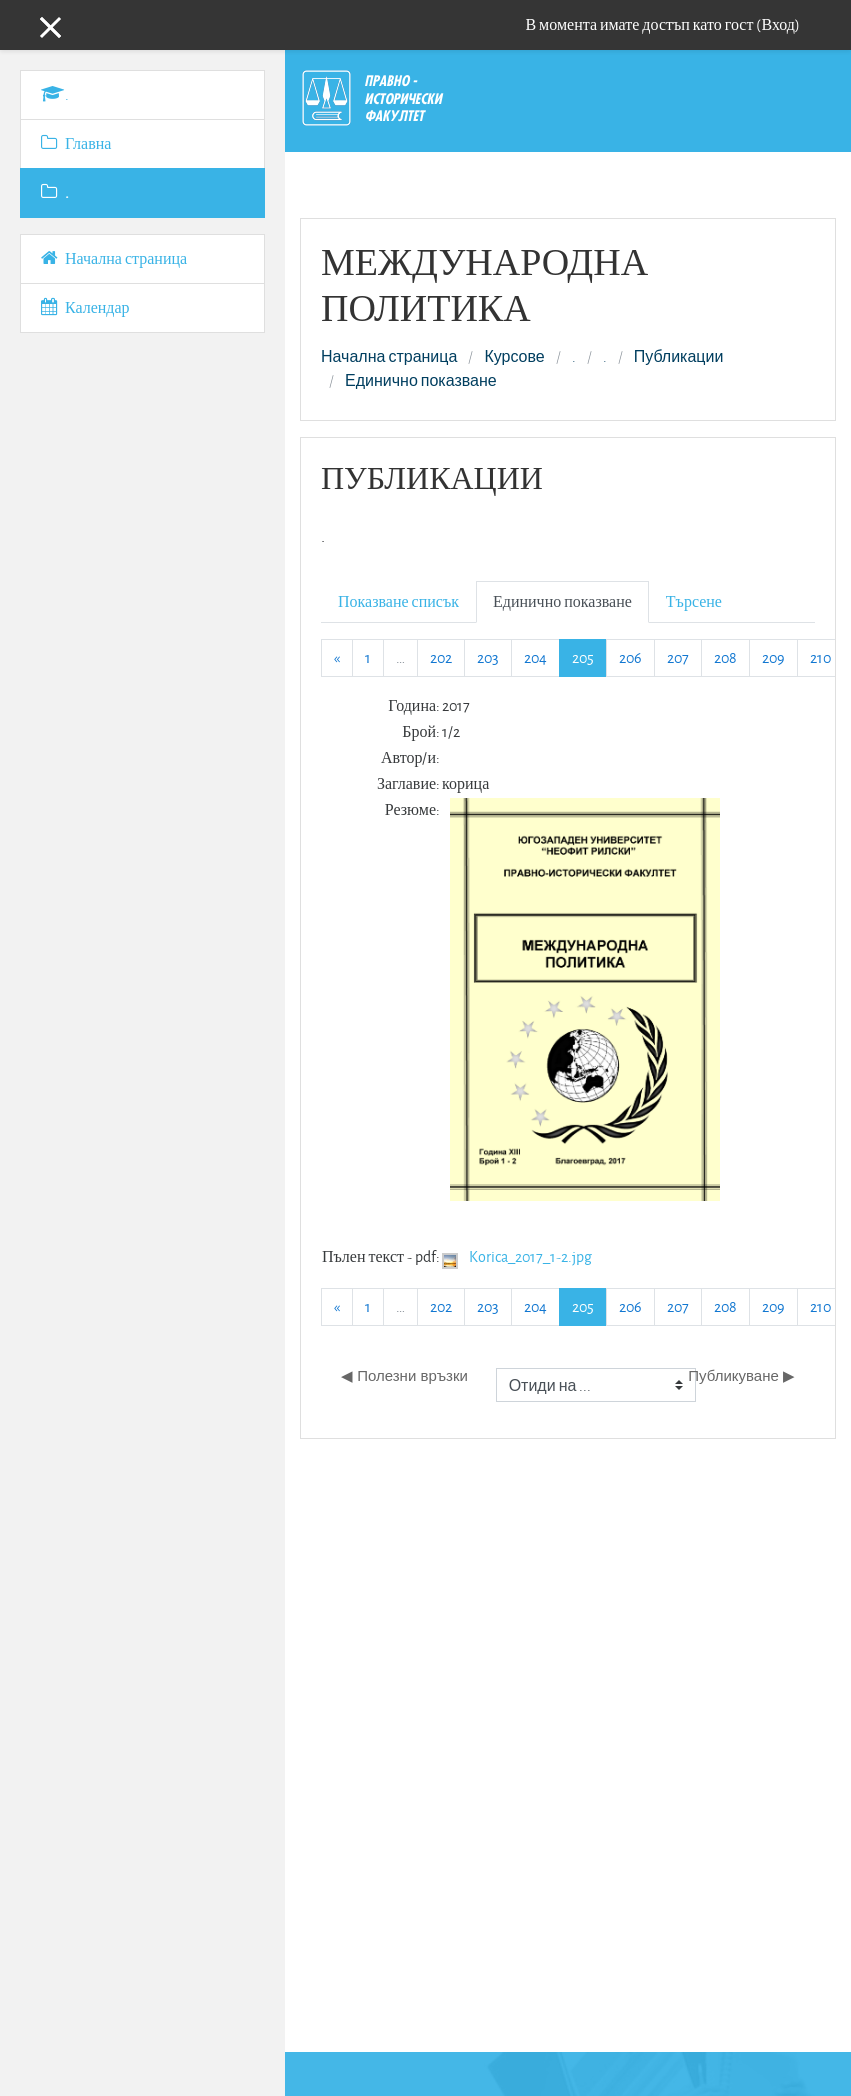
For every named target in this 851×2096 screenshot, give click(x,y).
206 (630, 657)
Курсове (514, 357)
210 (820, 657)
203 (488, 657)
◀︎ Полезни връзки (404, 1375)
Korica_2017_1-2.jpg (530, 1256)
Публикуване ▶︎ (741, 1375)
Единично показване (421, 381)
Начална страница (389, 357)
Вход (778, 24)
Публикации (679, 357)
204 (535, 657)
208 (725, 657)
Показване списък (398, 601)
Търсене (694, 601)
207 (678, 657)
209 (773, 657)
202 (441, 657)
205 (589, 657)
